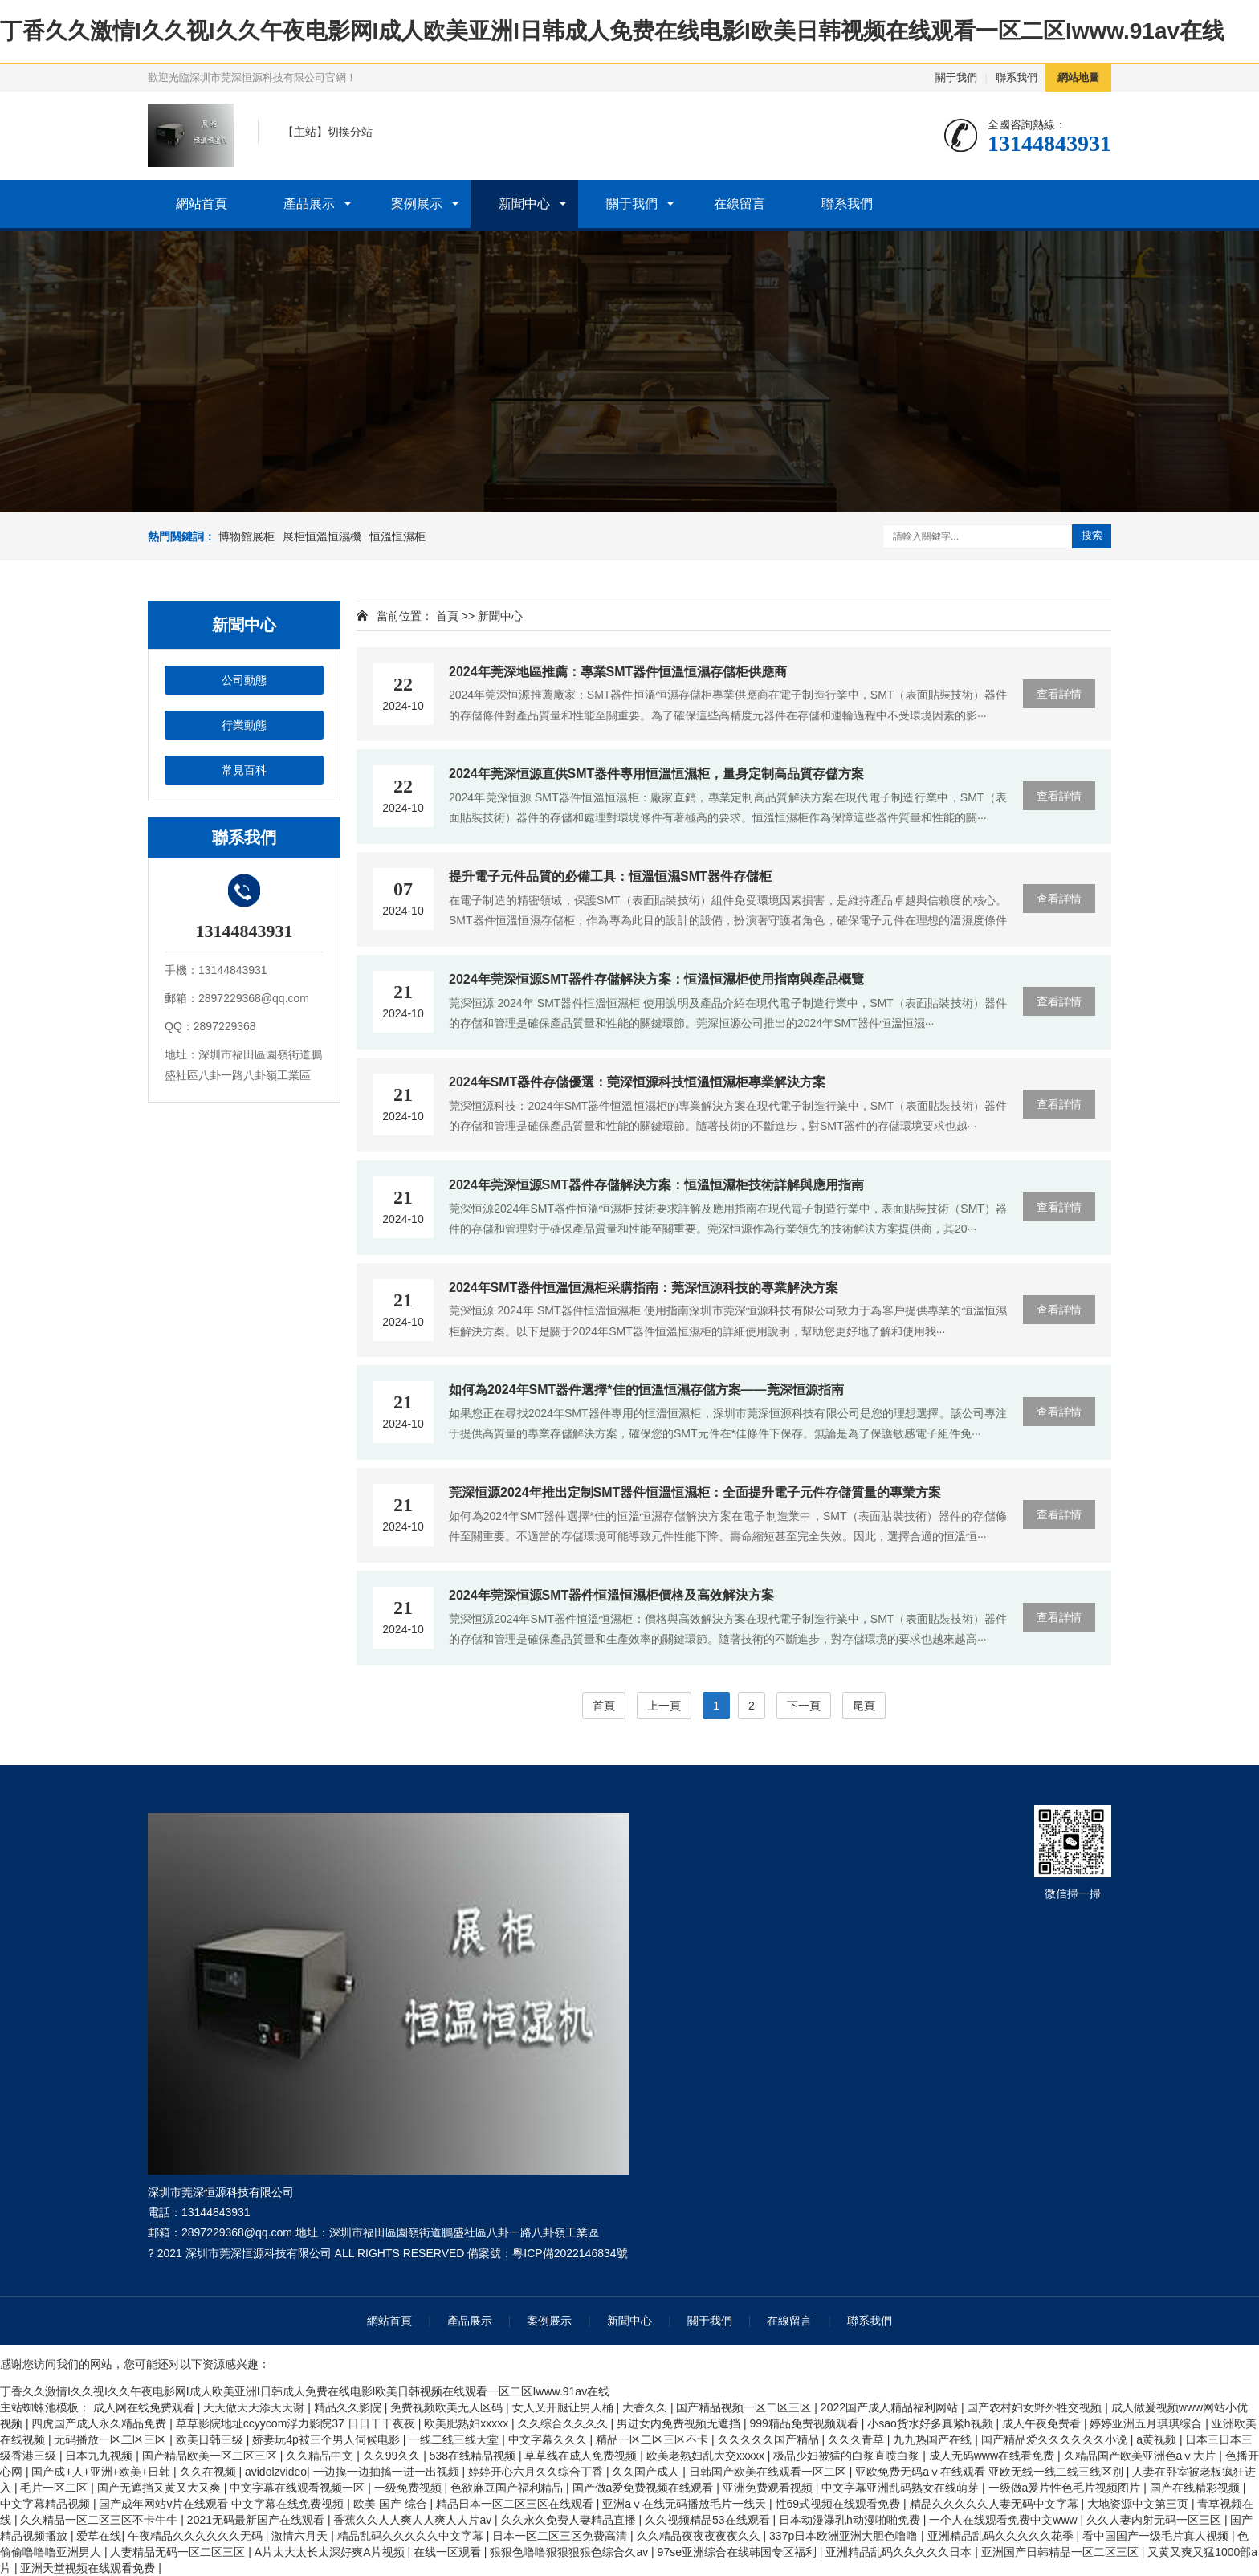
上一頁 (664, 1705)
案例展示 (416, 203)
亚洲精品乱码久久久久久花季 (1002, 2535)
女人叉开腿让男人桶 (564, 2407)
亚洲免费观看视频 (769, 2487)
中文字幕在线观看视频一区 (299, 2487)
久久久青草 (857, 2439)
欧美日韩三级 (211, 2439)
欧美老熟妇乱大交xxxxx (707, 2455)
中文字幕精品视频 (46, 2503)
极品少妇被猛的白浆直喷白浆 (848, 2455)
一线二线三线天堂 (455, 2439)
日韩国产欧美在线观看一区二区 (769, 2471)
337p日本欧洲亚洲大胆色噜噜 (845, 2535)
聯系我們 (1016, 77)
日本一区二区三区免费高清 (561, 2535)
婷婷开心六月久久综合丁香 (537, 2471)
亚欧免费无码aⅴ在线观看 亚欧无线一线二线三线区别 (991, 2471)
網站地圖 (1078, 77)
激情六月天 (301, 2535)
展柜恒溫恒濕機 (322, 536)
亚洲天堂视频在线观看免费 (89, 2568)
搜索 (1092, 535)
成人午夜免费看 (1043, 2423)
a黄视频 (1158, 2439)
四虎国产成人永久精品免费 (100, 2423)
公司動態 (244, 680)
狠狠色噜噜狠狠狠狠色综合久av (570, 2551)
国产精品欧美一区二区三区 (211, 2455)
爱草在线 (98, 2535)
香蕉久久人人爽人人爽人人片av (414, 2519)
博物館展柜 (246, 536)
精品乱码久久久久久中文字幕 (412, 2535)
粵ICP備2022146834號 (569, 2253)
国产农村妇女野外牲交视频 (1036, 2407)
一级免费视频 (409, 2487)
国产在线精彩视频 (1196, 2487)
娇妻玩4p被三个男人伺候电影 (327, 2439)
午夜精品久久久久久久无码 (197, 2535)
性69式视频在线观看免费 (839, 2503)
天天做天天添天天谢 (255, 2407)
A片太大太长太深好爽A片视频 (331, 2551)
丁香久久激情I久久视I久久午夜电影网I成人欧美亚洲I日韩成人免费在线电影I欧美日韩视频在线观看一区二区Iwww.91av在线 (612, 30)
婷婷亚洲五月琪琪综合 (1147, 2423)
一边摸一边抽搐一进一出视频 (387, 2471)
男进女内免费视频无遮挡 (680, 2423)
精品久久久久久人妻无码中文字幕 (996, 2503)
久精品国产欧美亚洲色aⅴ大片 (1142, 2455)
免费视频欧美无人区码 (448, 2407)
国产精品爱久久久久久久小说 (1056, 2439)
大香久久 (646, 2407)
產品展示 (309, 203)
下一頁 (804, 1705)
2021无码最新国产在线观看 (257, 2519)
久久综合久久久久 (564, 2423)
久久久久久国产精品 (770, 2439)
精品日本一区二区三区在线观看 (516, 2503)
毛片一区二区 (55, 2487)
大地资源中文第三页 (1139, 2503)
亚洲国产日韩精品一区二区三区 (1061, 2551)
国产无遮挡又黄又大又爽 (160, 2487)
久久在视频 (209, 2471)
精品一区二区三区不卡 (653, 2439)
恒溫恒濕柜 (397, 536)
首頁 (447, 615)
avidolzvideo (276, 2471)
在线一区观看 (449, 2551)
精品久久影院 (349, 2407)
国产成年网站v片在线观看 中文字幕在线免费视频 (223, 2503)
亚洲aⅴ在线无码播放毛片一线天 (685, 2503)
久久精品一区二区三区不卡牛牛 (100, 2519)
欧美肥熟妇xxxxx (467, 2423)
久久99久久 (393, 2455)
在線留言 (739, 203)
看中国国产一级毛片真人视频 (1157, 2535)
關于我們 (956, 77)
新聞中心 (524, 203)
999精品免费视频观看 (805, 2423)
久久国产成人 (647, 2471)
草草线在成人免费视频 (582, 2455)
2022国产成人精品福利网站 (891, 2407)
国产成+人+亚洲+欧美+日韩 (102, 2471)
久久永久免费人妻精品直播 (570, 2519)
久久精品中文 (321, 2455)
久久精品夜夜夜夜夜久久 (700, 2535)
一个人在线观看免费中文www (1004, 2519)
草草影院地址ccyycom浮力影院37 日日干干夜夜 (297, 2423)
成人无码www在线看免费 (993, 2455)
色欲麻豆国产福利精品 (508, 2487)
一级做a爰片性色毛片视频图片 (1066, 2487)
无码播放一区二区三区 (111, 2439)
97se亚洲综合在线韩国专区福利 (739, 2551)
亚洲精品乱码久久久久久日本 (900, 2551)
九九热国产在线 (934, 2439)
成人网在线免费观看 (145, 2407)
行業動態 (244, 725)
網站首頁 (201, 203)
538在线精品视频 (474, 2455)
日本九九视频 (100, 2455)
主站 (305, 131)
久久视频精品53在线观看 (708, 2519)
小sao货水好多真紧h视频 (931, 2423)
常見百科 (244, 770)
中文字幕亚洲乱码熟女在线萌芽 (901, 2487)
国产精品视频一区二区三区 (745, 2407)
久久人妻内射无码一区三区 (1155, 2519)
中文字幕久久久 (549, 2439)
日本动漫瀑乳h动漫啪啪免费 (851, 2519)
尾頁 (864, 1705)
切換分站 (350, 131)
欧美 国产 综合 (391, 2503)
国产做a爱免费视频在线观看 (644, 2487)
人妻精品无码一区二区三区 (179, 2551)
